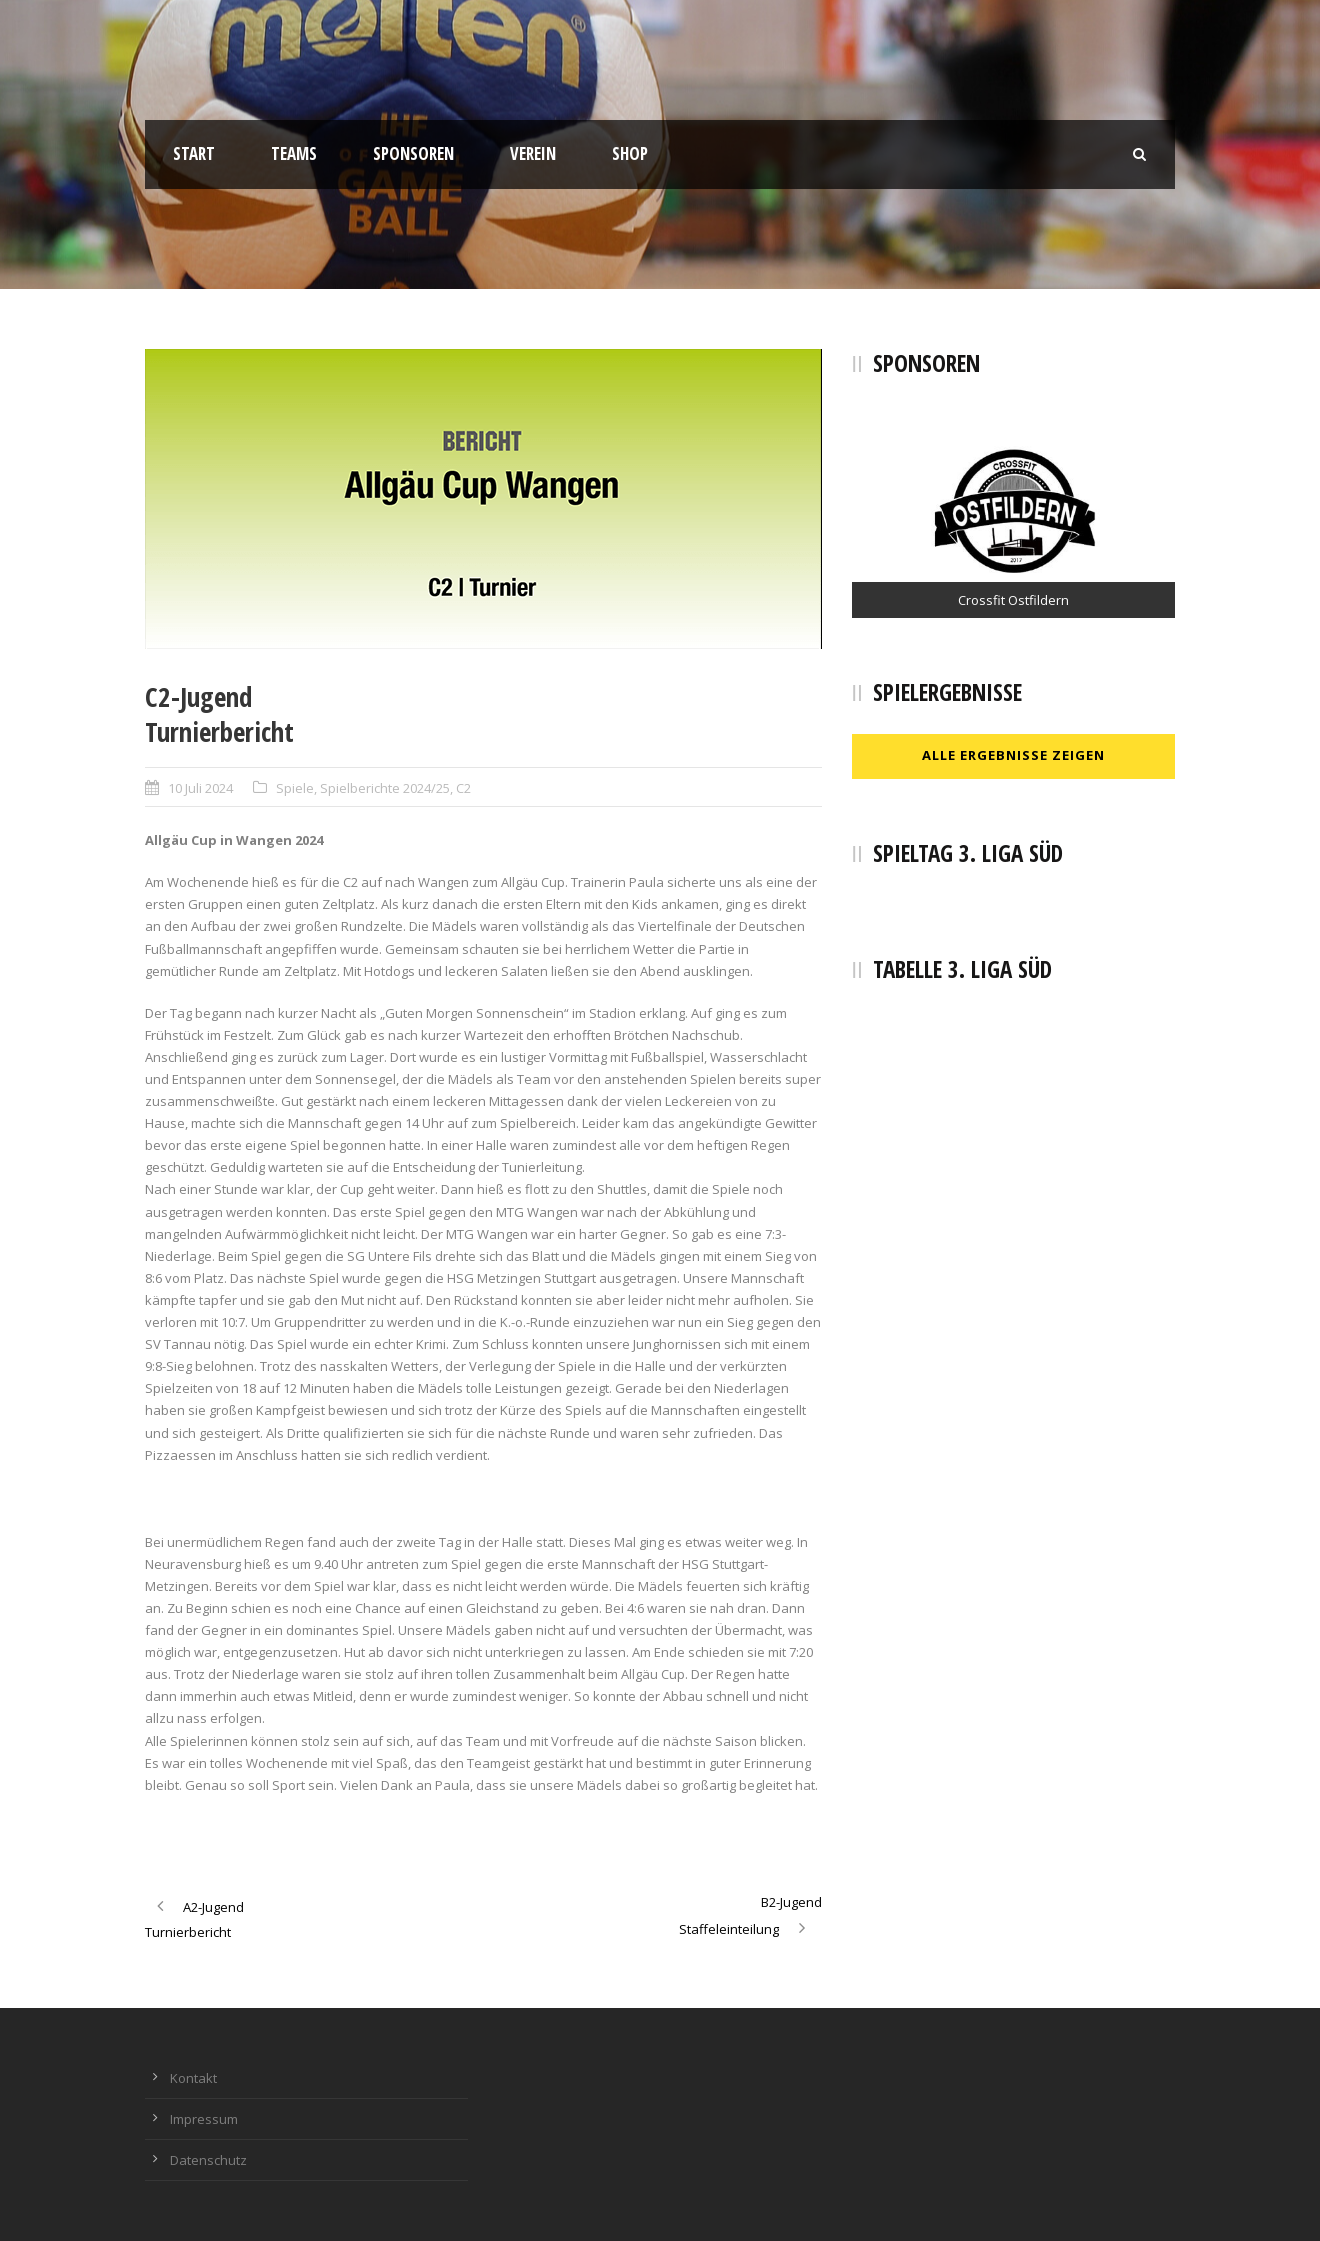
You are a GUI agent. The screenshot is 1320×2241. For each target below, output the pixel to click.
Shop (630, 153)
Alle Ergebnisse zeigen (1013, 755)
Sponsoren (413, 153)
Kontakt (193, 2078)
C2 (463, 788)
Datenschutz (208, 2160)
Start (194, 153)
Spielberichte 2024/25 (385, 788)
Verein (533, 153)
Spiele (295, 788)
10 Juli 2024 (200, 788)
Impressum (204, 2119)
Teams (294, 153)
